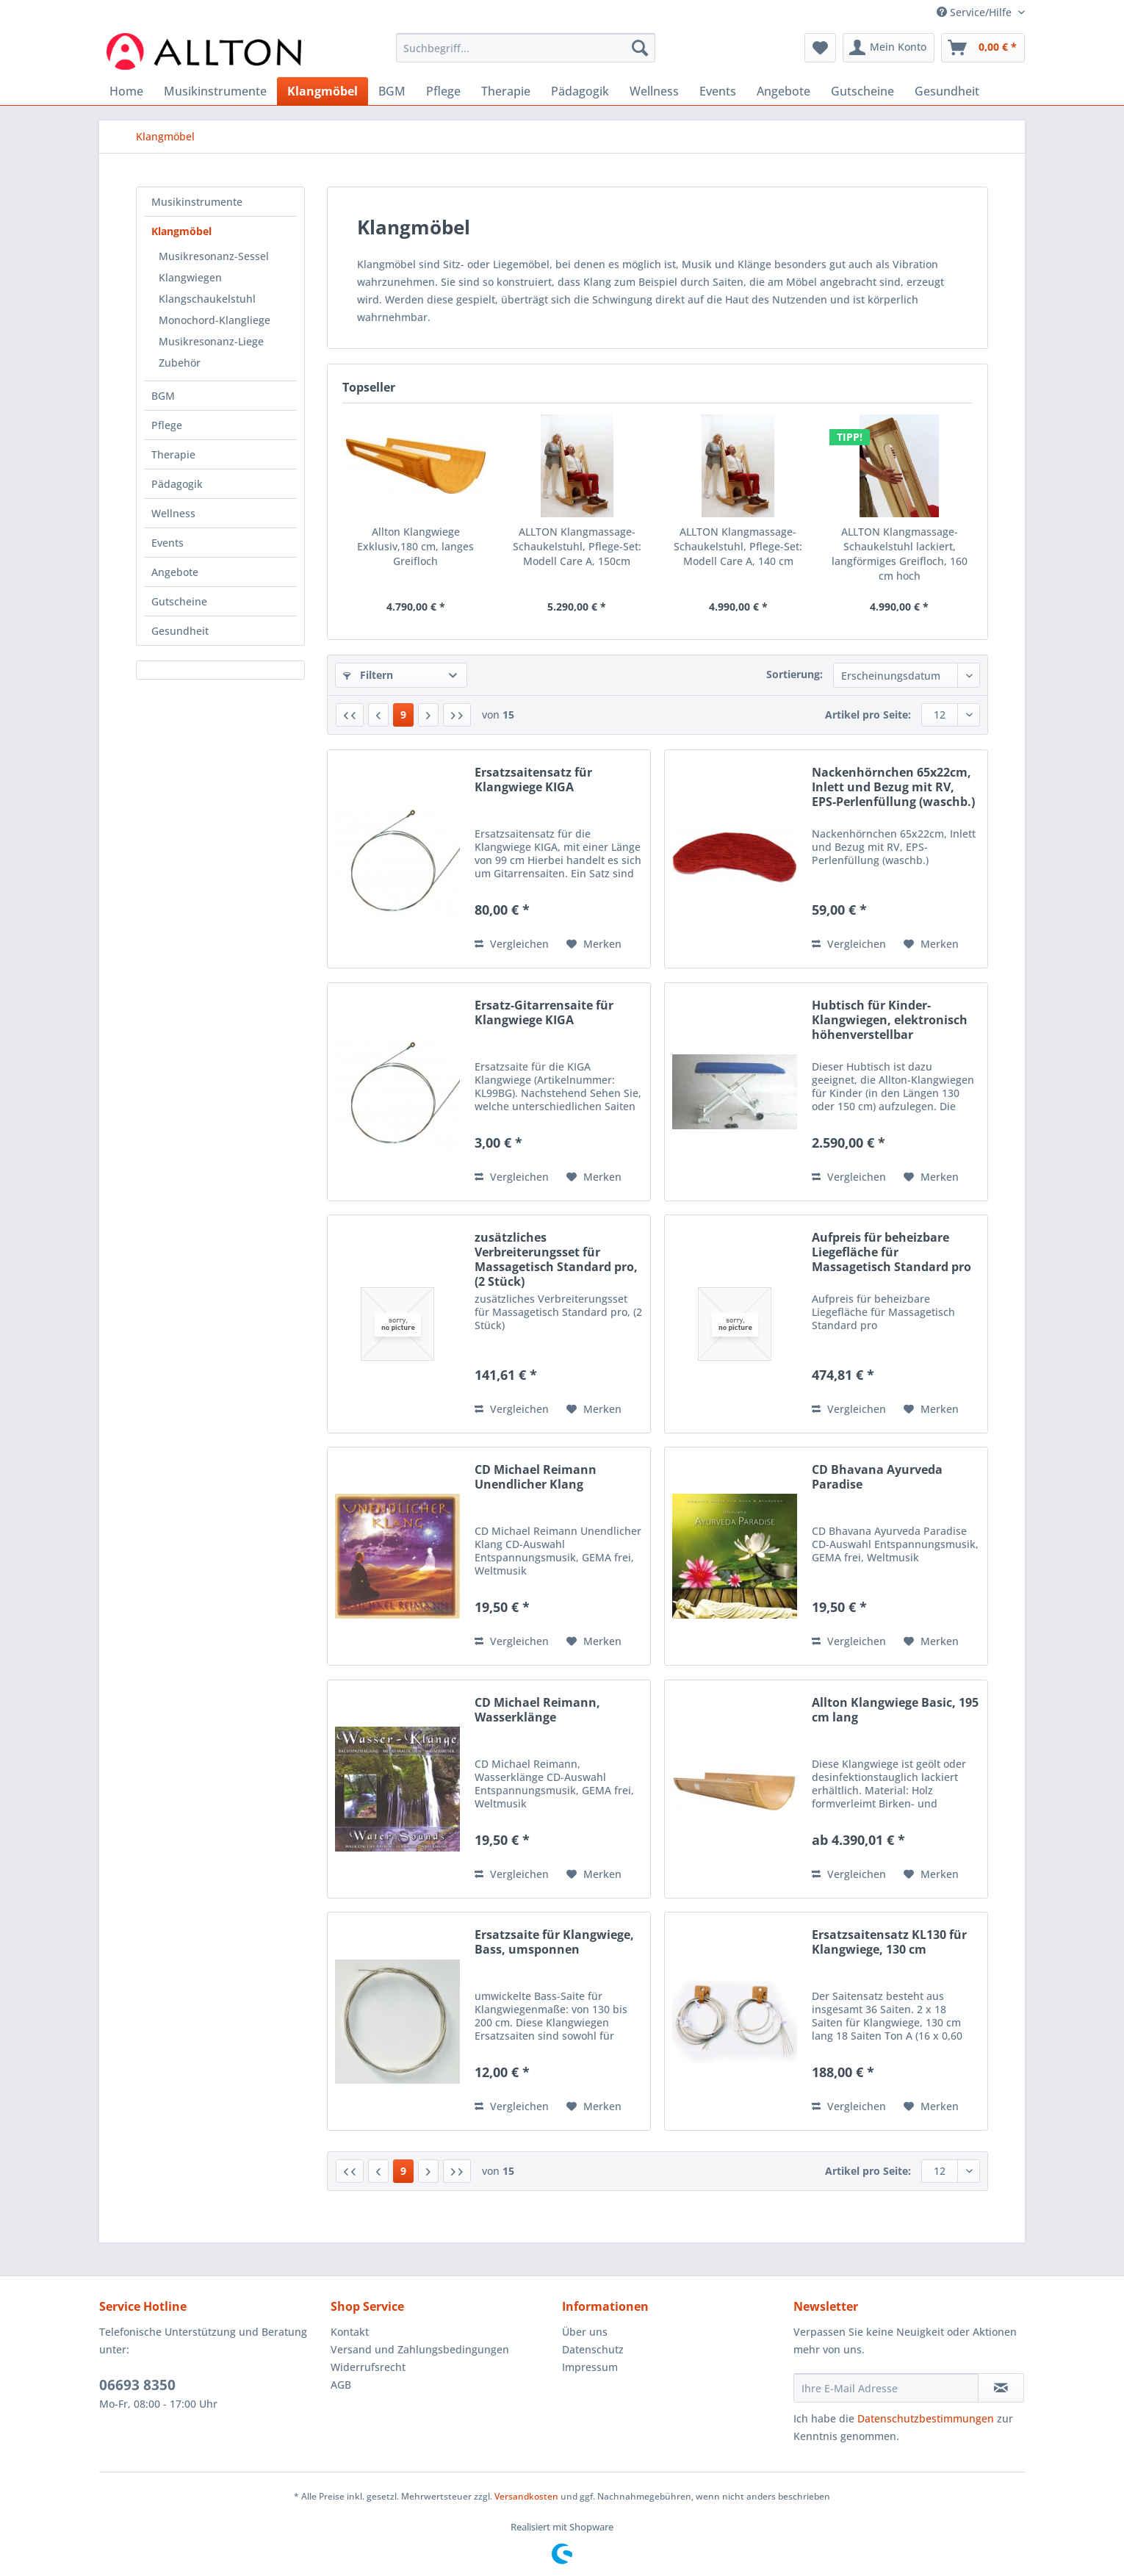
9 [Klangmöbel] (403, 715)
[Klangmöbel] (322, 91)
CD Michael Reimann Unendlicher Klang (536, 1477)
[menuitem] (525, 54)
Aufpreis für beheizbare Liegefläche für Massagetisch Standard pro (891, 1252)
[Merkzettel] (820, 47)
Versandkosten (526, 2496)
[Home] (126, 91)
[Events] (717, 91)
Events (167, 543)
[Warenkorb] (983, 47)
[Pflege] (443, 91)
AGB (341, 2385)
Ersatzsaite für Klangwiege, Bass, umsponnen (554, 1942)
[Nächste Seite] (428, 715)
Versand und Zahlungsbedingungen (420, 2349)
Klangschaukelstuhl (207, 299)
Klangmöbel (181, 231)
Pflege (166, 425)
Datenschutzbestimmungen (925, 2418)
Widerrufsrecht (368, 2367)
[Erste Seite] (350, 715)
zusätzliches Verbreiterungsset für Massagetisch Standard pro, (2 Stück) (556, 1259)
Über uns (585, 2332)
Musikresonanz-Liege (211, 341)
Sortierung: (794, 674)
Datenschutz (593, 2349)
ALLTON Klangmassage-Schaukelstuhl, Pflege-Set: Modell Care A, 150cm (577, 546)
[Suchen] (639, 47)
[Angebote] (783, 91)
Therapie (173, 454)
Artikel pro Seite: (868, 715)
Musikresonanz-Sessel (214, 256)
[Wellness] (654, 91)
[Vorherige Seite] (378, 715)
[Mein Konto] (888, 47)
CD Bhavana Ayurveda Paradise (877, 1477)
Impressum (590, 2367)
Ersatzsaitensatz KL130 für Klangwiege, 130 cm (889, 1942)
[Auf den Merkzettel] (594, 944)
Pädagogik (177, 484)
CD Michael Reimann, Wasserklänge (537, 1710)
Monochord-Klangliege (214, 320)
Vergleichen (512, 944)
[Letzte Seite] (457, 715)
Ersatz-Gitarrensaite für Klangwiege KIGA (544, 1013)
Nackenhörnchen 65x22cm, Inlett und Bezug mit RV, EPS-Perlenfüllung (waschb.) (893, 787)
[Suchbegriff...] (525, 47)
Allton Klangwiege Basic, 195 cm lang (895, 1710)
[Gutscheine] (862, 91)
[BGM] (392, 91)
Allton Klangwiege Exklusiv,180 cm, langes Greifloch (415, 546)
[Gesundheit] (947, 91)
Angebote (174, 572)
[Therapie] (506, 91)
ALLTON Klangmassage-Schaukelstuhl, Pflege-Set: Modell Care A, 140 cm (738, 546)
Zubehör (180, 363)
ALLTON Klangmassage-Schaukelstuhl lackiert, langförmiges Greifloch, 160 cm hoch (900, 554)
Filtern (368, 675)
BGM (163, 396)
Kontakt (350, 2332)
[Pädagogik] (580, 91)
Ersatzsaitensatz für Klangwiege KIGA (533, 780)
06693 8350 (137, 2385)
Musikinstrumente (196, 202)
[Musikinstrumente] (215, 91)
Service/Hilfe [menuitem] (976, 12)
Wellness (173, 513)
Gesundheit (180, 631)
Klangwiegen (190, 277)
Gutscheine (179, 601)
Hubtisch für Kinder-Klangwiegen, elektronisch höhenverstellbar (890, 1020)
